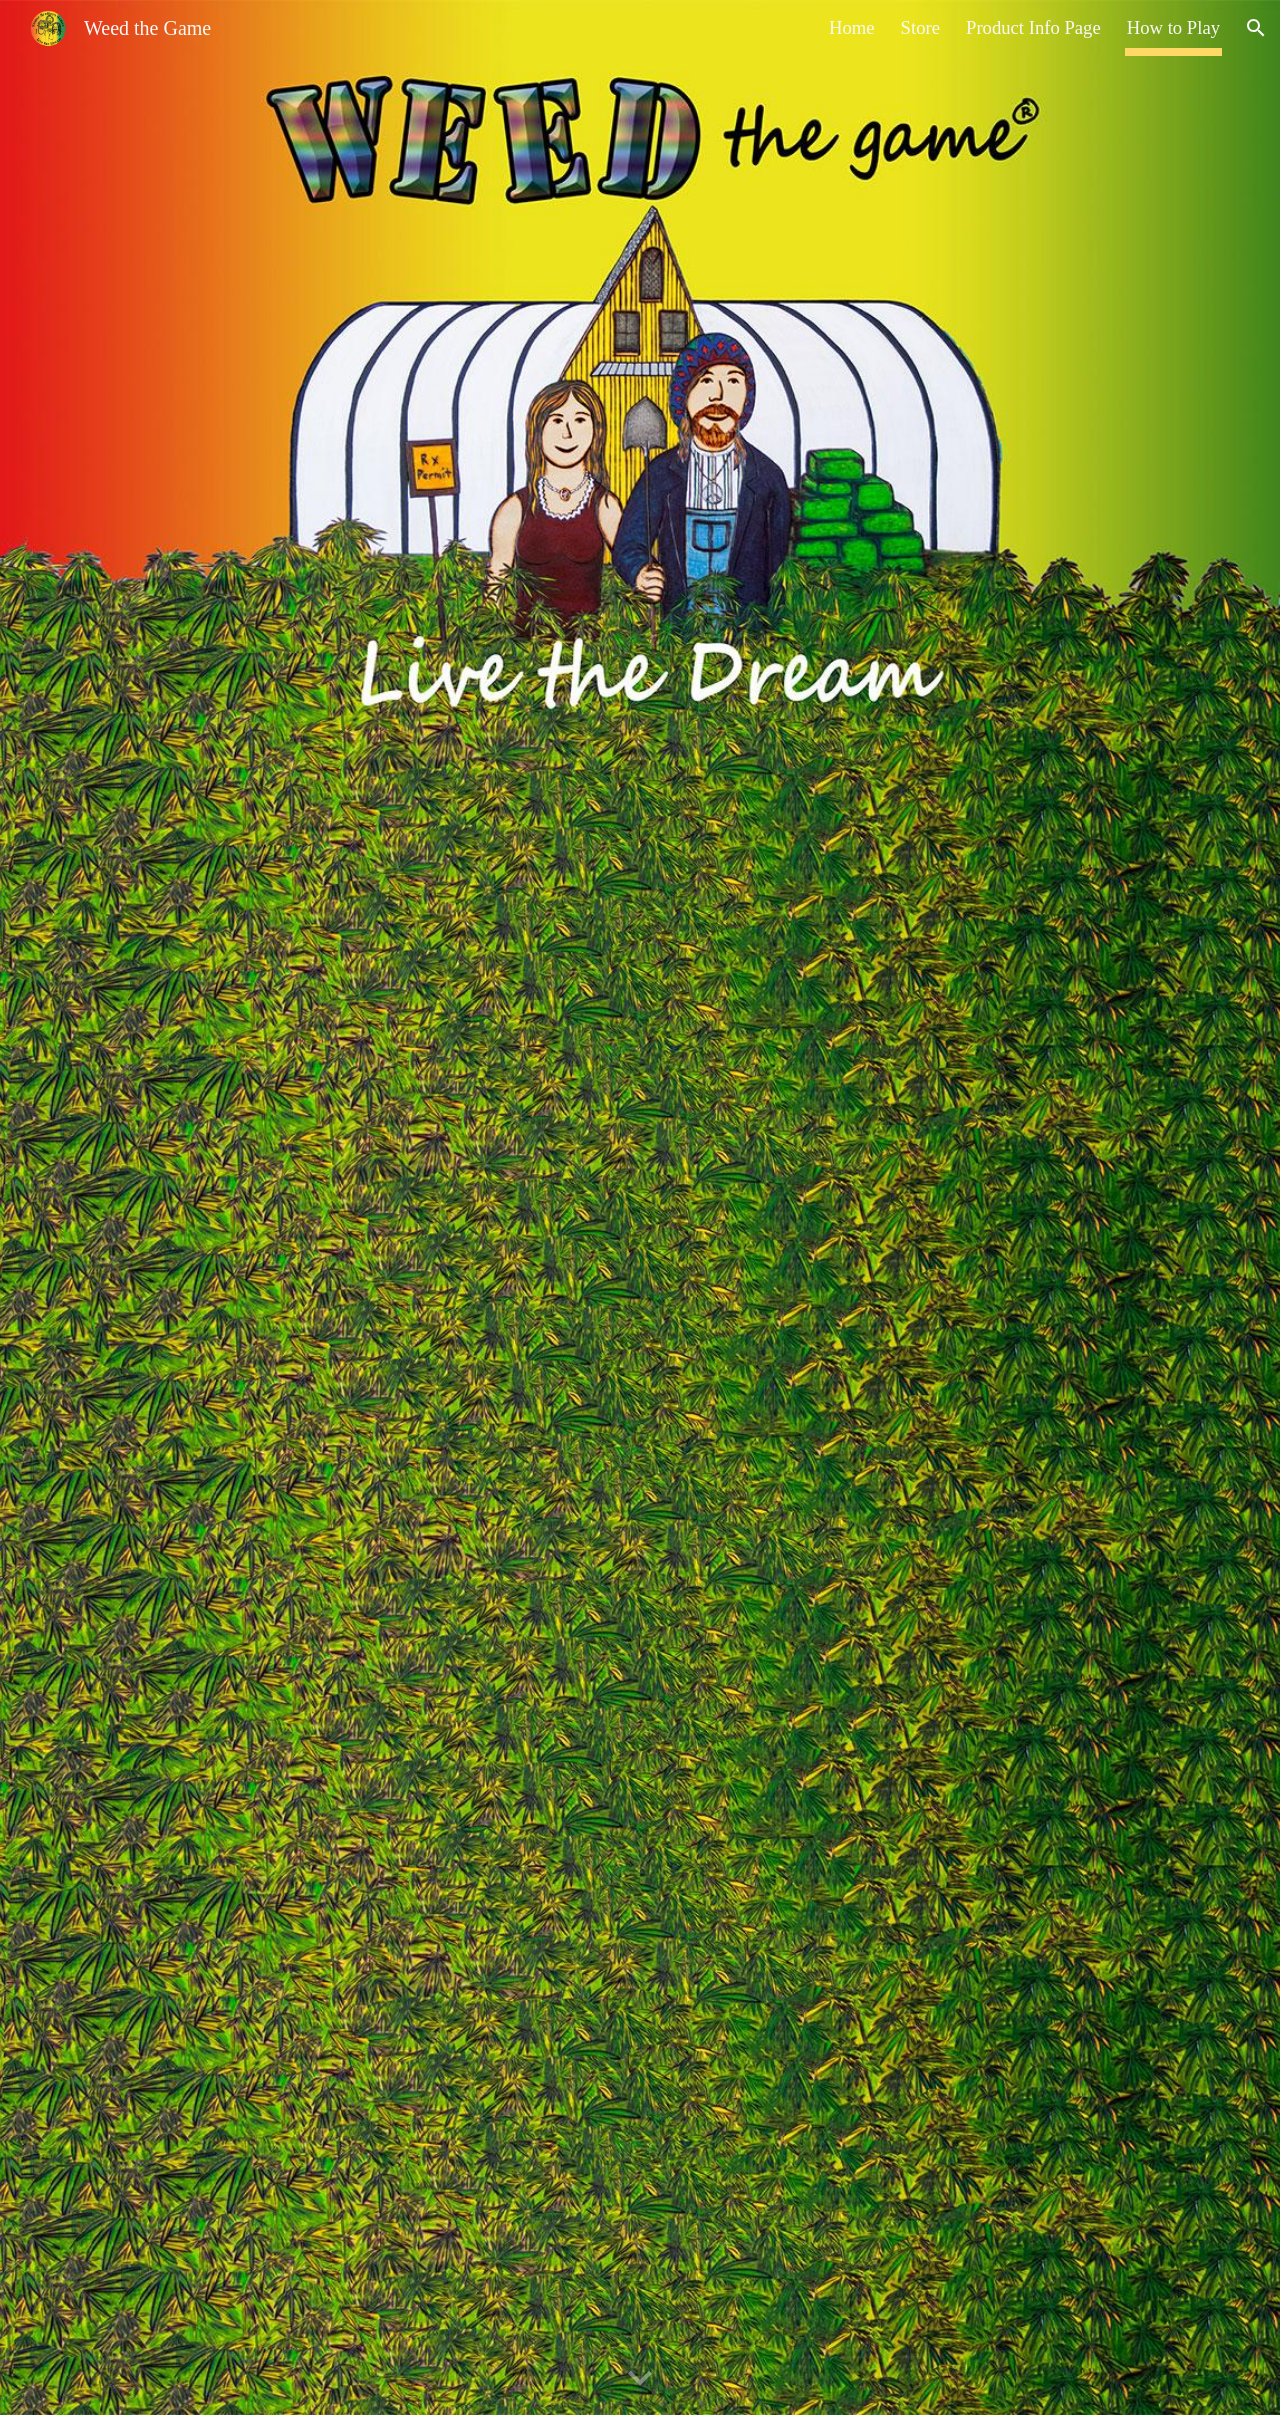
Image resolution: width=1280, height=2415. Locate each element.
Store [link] (920, 27)
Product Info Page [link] (1033, 27)
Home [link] (852, 27)
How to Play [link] (1173, 27)
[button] (1256, 28)
